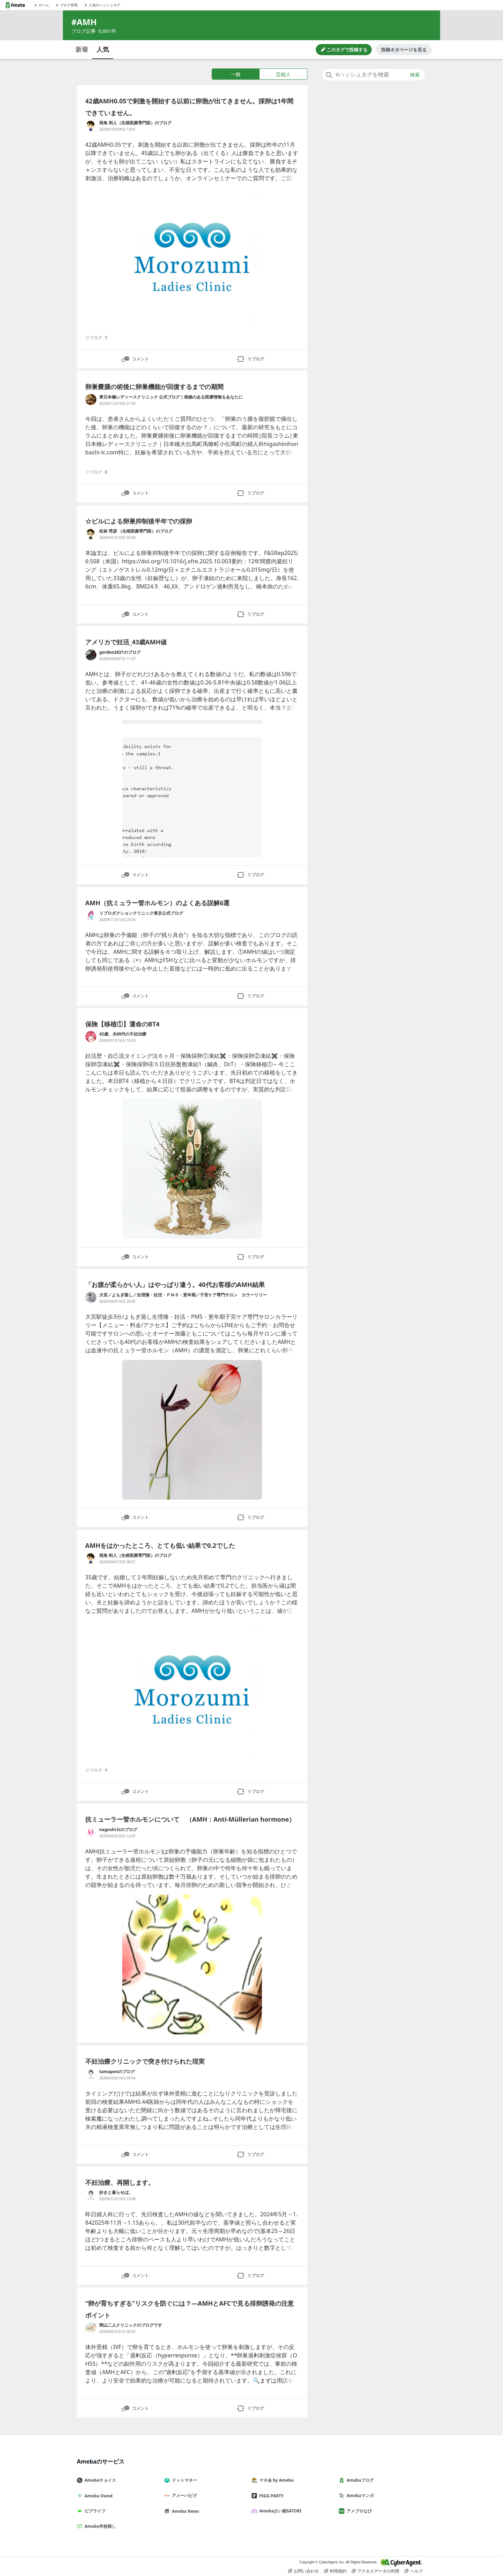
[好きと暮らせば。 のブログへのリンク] (90, 2195)
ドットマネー (183, 2480)
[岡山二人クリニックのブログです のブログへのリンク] (90, 2327)
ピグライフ (94, 2511)
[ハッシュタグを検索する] (373, 74)
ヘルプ (413, 2571)
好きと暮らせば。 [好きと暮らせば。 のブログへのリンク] (116, 2192)
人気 (102, 49)
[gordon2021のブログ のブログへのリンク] (90, 654)
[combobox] (373, 74)
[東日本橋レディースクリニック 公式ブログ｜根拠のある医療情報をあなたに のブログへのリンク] (90, 399)
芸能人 (283, 74)
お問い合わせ (303, 2571)
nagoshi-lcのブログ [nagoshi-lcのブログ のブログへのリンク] (118, 1829)
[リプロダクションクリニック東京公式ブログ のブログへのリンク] (90, 915)
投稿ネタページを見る (404, 49)
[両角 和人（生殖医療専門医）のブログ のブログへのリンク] (90, 125)
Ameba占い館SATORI (279, 2511)
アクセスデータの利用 (375, 2571)
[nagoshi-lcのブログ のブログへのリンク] (90, 1832)
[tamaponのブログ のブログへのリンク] (90, 2074)
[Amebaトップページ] (15, 5)
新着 (81, 49)
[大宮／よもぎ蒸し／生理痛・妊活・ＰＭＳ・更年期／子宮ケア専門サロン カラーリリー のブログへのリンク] (90, 1297)
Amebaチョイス (99, 2480)
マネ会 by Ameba (275, 2480)
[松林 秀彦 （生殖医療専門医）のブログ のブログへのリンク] (90, 533)
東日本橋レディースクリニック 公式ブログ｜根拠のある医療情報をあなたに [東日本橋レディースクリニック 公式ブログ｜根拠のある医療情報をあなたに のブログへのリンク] (171, 397)
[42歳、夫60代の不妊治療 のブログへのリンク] (90, 1036)
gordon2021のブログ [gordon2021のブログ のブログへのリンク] (120, 652)
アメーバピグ (183, 2495)
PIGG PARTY (270, 2496)
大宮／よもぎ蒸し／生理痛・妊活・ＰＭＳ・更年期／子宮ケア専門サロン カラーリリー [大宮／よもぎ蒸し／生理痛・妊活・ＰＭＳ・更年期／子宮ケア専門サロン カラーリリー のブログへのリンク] (183, 1295)
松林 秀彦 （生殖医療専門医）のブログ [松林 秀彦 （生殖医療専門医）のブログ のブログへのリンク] (136, 531)
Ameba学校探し (99, 2526)
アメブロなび (358, 2511)
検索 (415, 75)
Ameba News (184, 2511)
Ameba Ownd (97, 2496)
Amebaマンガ (359, 2495)
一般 (236, 74)
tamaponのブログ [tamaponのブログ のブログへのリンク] (117, 2071)
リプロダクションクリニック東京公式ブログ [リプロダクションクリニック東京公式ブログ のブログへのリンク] (141, 913)
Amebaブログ (359, 2480)
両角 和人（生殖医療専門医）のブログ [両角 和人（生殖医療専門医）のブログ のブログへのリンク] (135, 123)
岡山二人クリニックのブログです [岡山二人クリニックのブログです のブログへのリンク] (130, 2325)
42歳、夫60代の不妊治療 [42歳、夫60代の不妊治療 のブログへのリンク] (122, 1034)
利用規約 (335, 2571)
